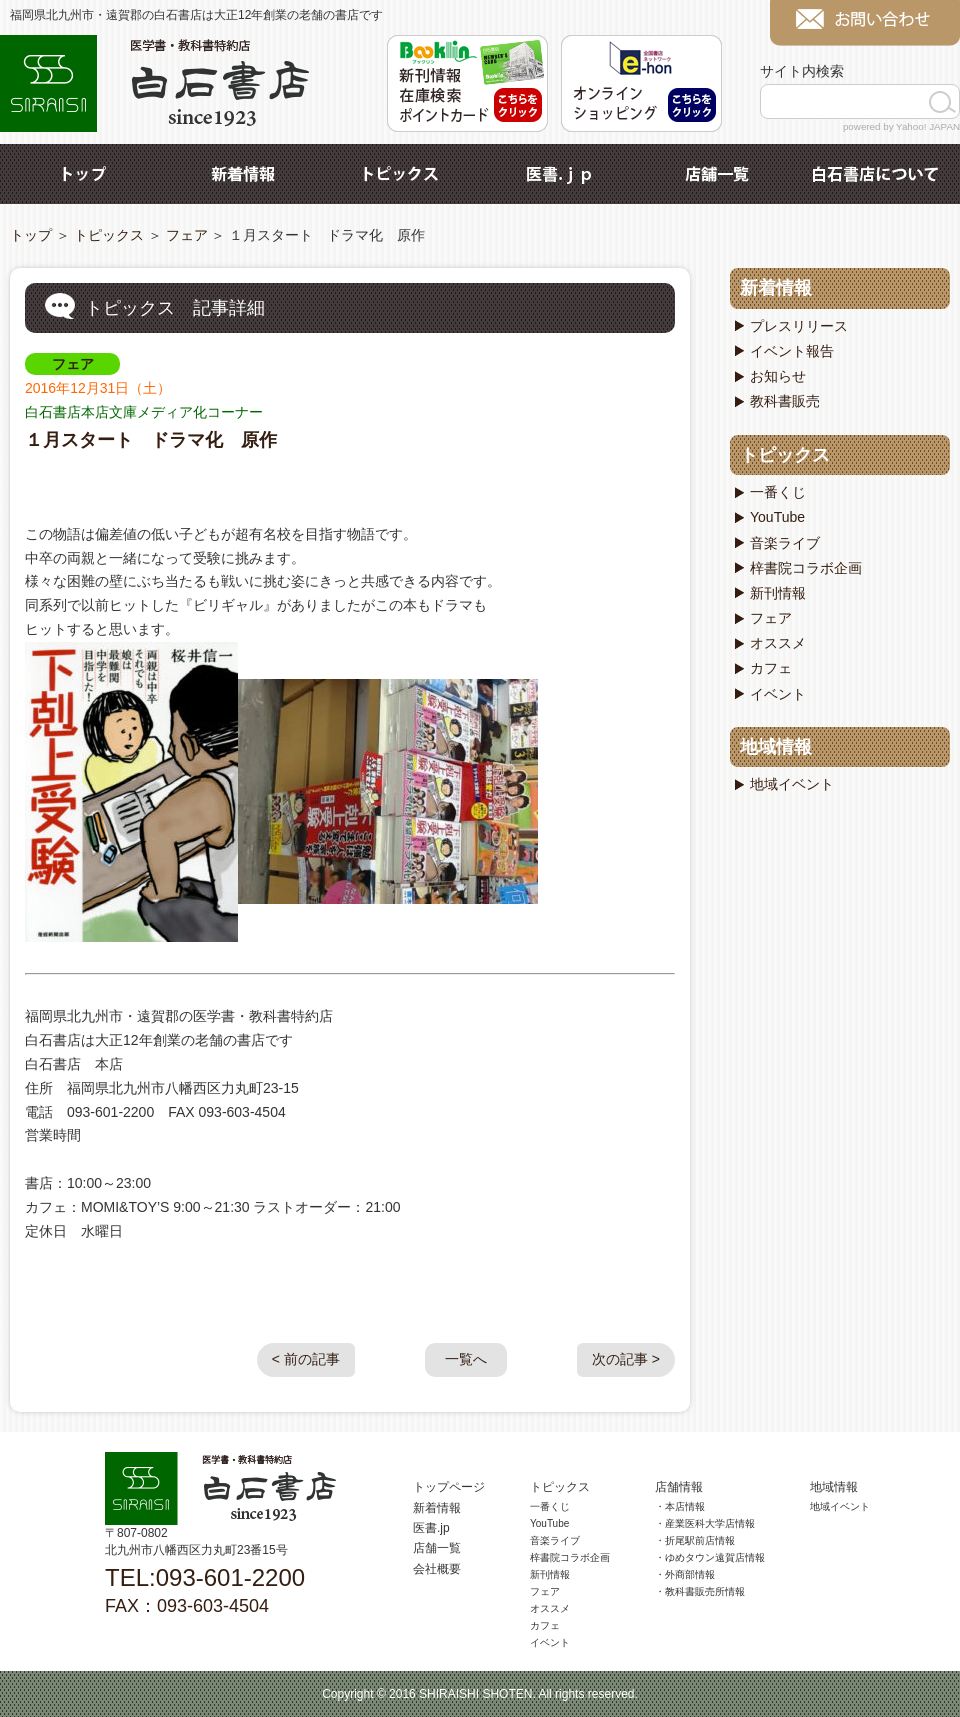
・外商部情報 (685, 1574)
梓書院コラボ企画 (806, 568)
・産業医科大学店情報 (705, 1523)
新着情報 (243, 174)
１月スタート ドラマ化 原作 (151, 440)
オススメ (778, 643)
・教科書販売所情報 (700, 1591)
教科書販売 (785, 401)
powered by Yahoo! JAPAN (901, 126)
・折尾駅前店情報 (695, 1540)
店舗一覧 (717, 174)
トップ (85, 174)
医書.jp (559, 174)
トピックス (401, 174)
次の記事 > (626, 1359)
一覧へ (466, 1359)
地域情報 (776, 747)
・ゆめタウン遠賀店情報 (710, 1557)
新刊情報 (778, 593)
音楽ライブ (785, 543)
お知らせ (778, 376)
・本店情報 (680, 1506)
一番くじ (778, 492)
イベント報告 (792, 351)
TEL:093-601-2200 (205, 1577)
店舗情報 (679, 1487)
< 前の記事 (306, 1359)
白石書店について (875, 174)
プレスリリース (799, 326)
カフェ (771, 668)
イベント (778, 694)
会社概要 (437, 1569)
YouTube (777, 517)
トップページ (449, 1487)
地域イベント (792, 784)
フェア (187, 235)
